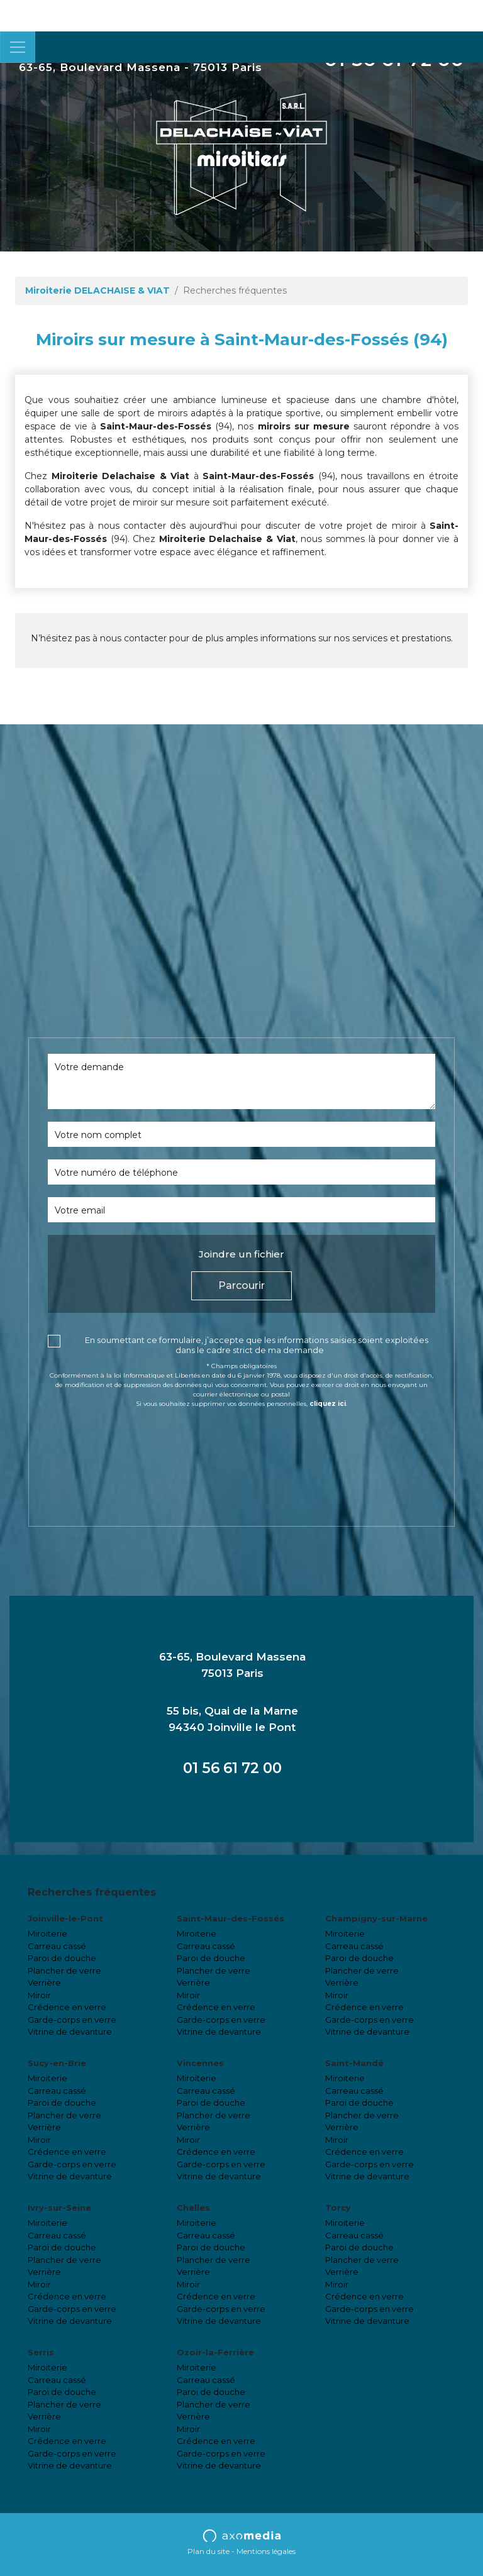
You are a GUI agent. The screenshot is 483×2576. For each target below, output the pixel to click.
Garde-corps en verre (72, 2020)
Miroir (39, 1995)
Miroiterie (47, 1933)
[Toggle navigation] (17, 47)
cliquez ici (327, 1404)
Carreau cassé (57, 1946)
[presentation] (143, 1443)
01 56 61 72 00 (232, 1768)
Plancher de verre (64, 1970)
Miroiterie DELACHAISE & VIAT (97, 290)
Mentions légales (266, 2551)
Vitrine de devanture (70, 2031)
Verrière (44, 1982)
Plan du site (208, 2551)
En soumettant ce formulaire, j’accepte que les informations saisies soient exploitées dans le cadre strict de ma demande (256, 1345)
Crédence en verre (67, 2007)
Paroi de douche (62, 1958)
